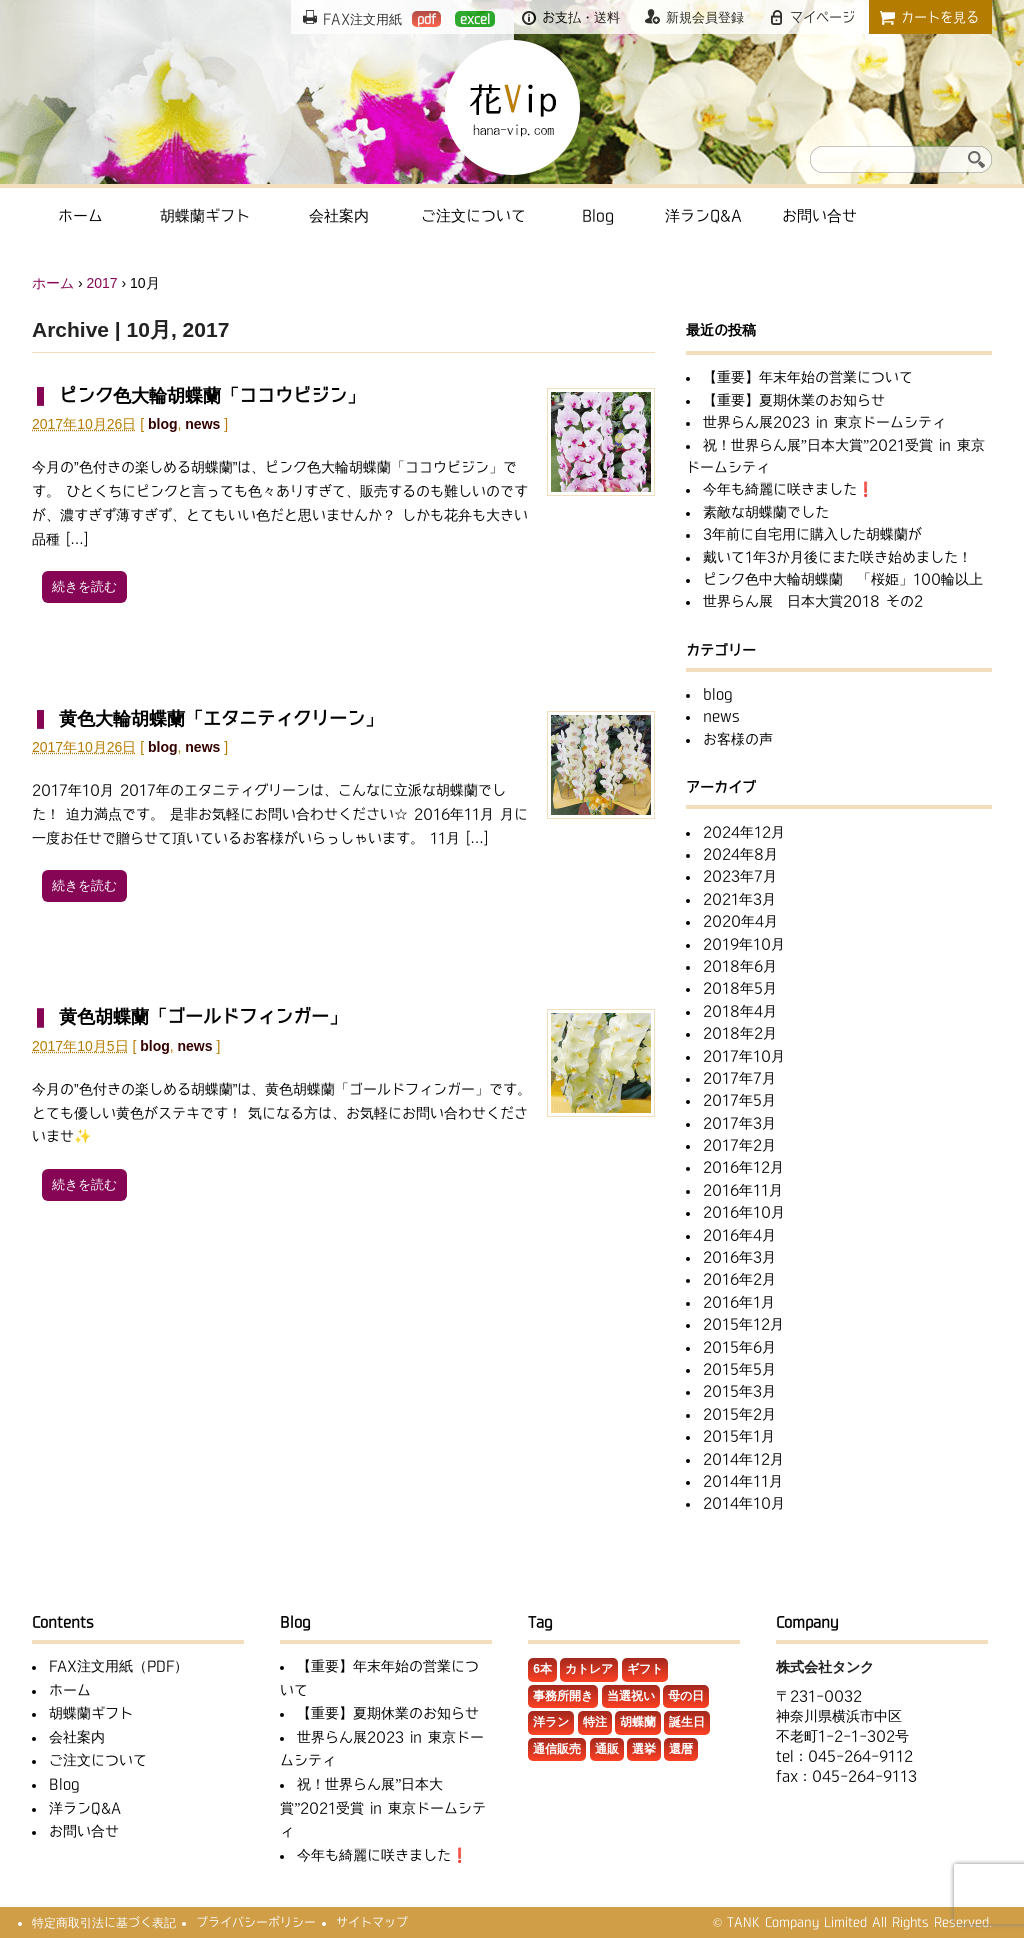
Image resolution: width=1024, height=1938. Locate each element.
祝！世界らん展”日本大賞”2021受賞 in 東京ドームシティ (383, 1807)
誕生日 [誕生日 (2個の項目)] (687, 1722)
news (202, 424)
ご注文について (473, 215)
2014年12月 (743, 1459)
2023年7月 (740, 876)
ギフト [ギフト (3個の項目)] (645, 1669)
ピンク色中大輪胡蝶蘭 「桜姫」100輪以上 (843, 579)
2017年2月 (739, 1145)
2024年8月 (740, 854)
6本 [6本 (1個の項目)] (542, 1669)
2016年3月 (739, 1257)
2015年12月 (743, 1324)
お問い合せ (819, 215)
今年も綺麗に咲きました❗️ (788, 489)
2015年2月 (739, 1414)
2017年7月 (739, 1078)
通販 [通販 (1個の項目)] (607, 1749)
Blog (598, 215)
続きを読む (84, 586)
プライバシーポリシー (256, 1922)
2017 (101, 283)
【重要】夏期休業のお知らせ (794, 400)
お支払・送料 (581, 17)
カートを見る (940, 17)
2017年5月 (739, 1100)
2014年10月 (744, 1503)
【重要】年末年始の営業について (808, 377)
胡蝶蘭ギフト (205, 215)
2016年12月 (743, 1167)
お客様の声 (738, 739)
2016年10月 (744, 1212)
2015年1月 (739, 1436)
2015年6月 (739, 1347)
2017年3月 (739, 1123)
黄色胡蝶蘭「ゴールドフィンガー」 (203, 1016)
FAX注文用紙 (382, 19)
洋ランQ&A (703, 215)
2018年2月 (740, 1033)
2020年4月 (740, 921)
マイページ (822, 17)
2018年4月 (740, 1011)
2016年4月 (739, 1235)
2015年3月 (739, 1391)
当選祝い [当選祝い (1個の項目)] (631, 1696)
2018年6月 (740, 966)
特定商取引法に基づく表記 (104, 1922)
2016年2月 (739, 1279)
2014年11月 (743, 1481)
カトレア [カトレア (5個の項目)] (589, 1669)
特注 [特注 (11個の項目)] (595, 1722)
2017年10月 (744, 1056)
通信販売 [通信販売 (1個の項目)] (557, 1749)
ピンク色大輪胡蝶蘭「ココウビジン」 (212, 395)
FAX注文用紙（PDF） (118, 1666)
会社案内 (339, 215)
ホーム (80, 215)
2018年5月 (740, 988)
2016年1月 (739, 1302)
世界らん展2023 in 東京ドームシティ (824, 422)
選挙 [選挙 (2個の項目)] (644, 1749)
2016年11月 (743, 1190)
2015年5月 (739, 1369)
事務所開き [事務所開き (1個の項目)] (563, 1696)
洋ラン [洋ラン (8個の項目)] (551, 1722)
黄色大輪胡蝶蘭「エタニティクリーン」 (221, 718)
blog (163, 424)
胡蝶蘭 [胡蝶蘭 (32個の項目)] (638, 1722)
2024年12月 (744, 832)
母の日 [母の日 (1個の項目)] (686, 1696)
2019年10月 (744, 944)
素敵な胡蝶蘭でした (766, 512)
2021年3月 (739, 899)
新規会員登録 (705, 17)
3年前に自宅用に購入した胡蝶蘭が (812, 534)
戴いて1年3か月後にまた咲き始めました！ (837, 557)
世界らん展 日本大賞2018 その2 (813, 601)
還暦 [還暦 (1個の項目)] (681, 1749)
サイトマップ (372, 1922)
